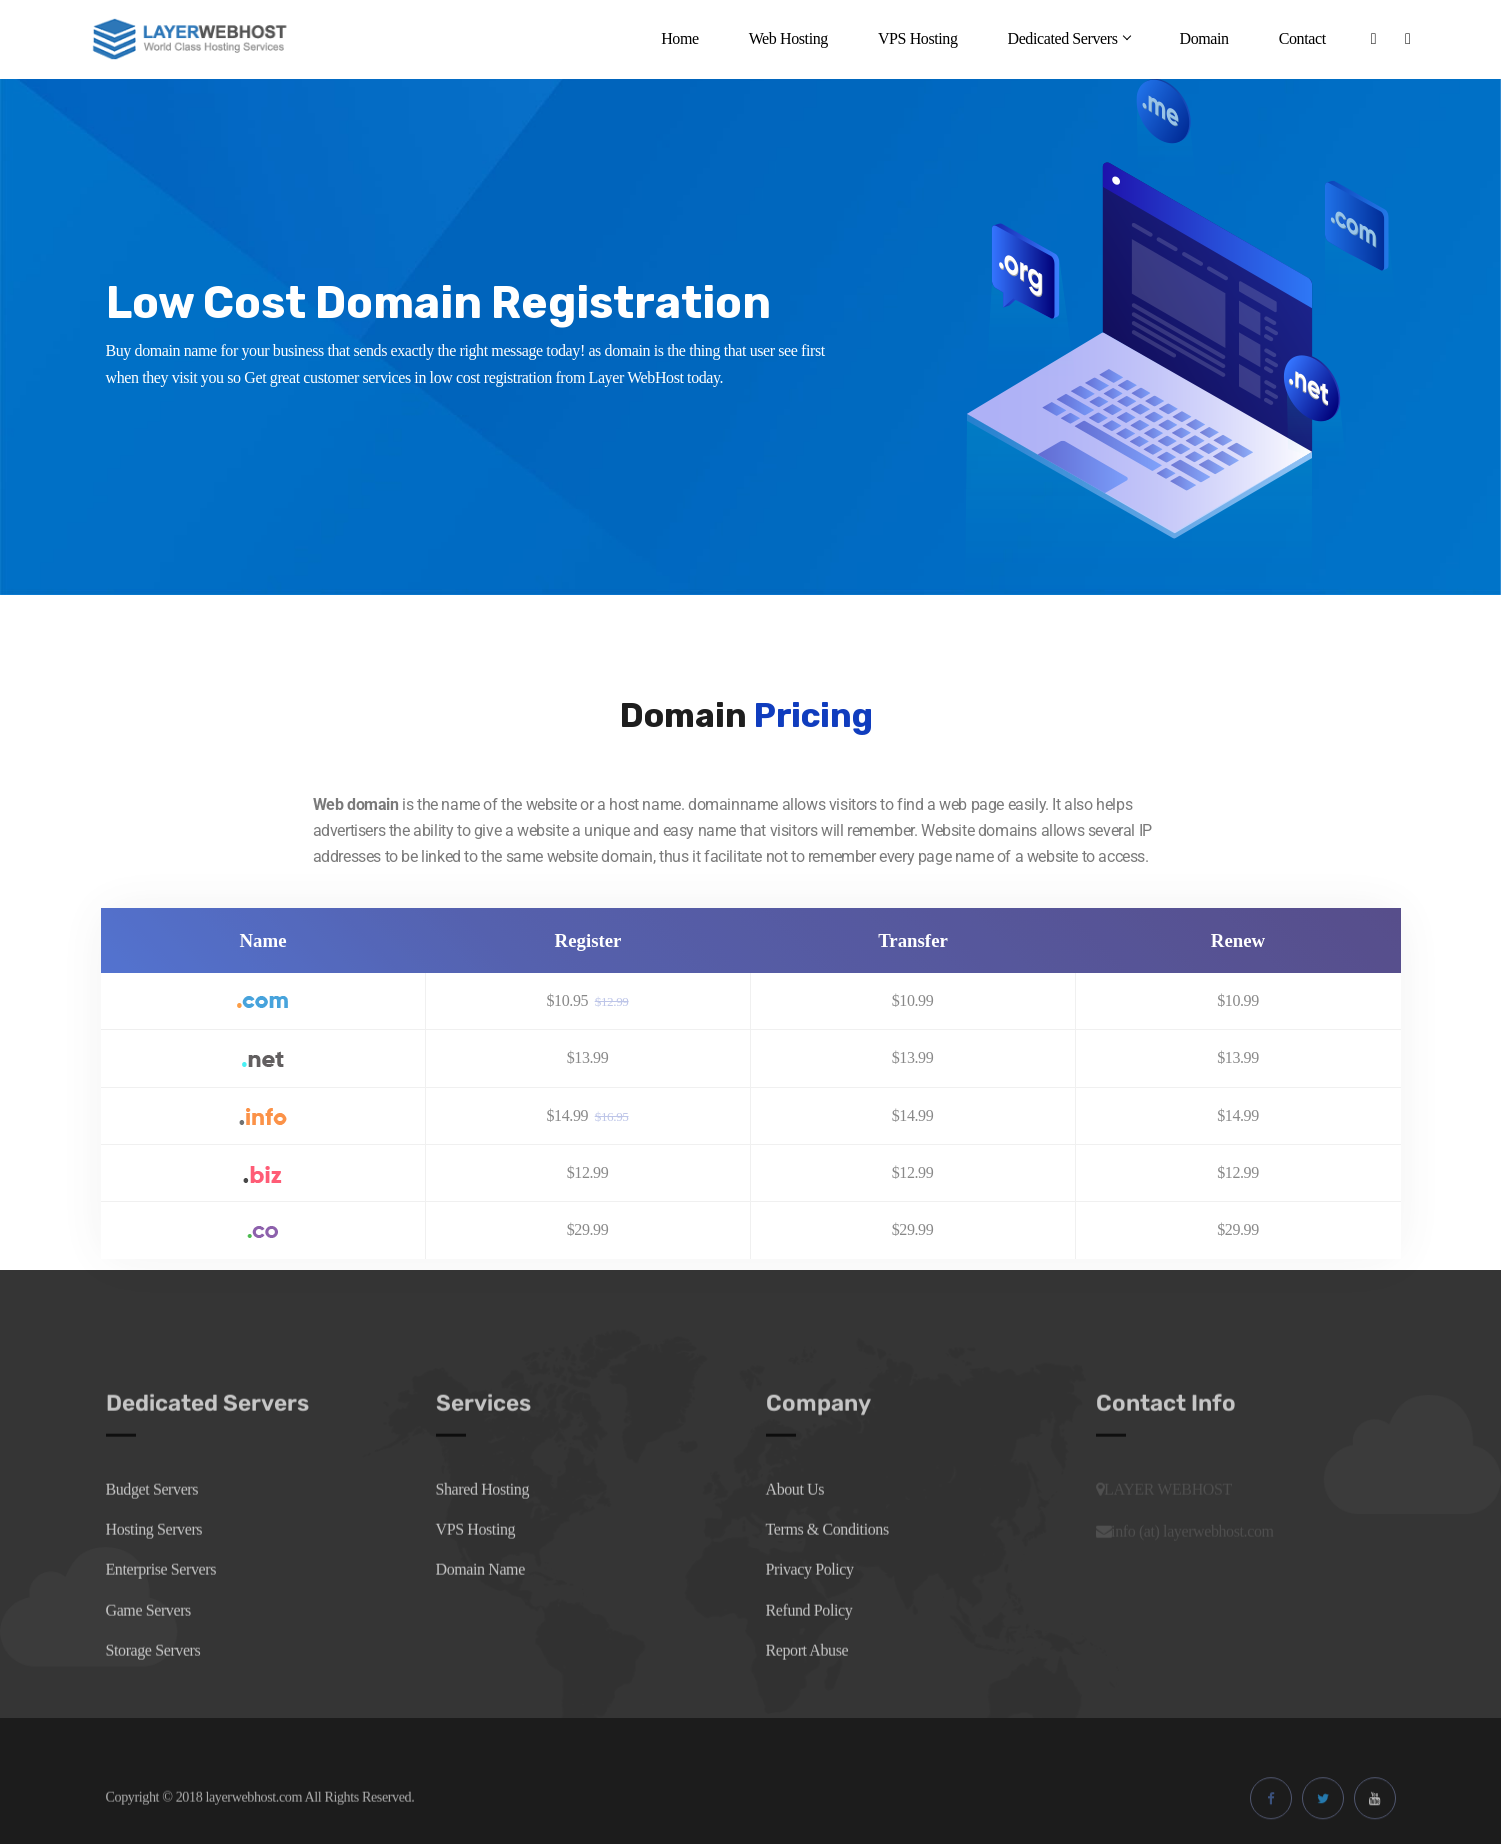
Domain (1203, 38)
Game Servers (148, 1649)
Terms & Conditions (827, 1569)
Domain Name (480, 1609)
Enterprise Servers (161, 1609)
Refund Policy (809, 1649)
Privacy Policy (810, 1609)
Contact (1302, 38)
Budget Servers (152, 1528)
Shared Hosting (483, 1528)
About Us (795, 1528)
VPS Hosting (918, 38)
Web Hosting (788, 38)
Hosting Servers (154, 1569)
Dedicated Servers (1068, 38)
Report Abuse (807, 1690)
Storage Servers (153, 1690)
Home (680, 38)
